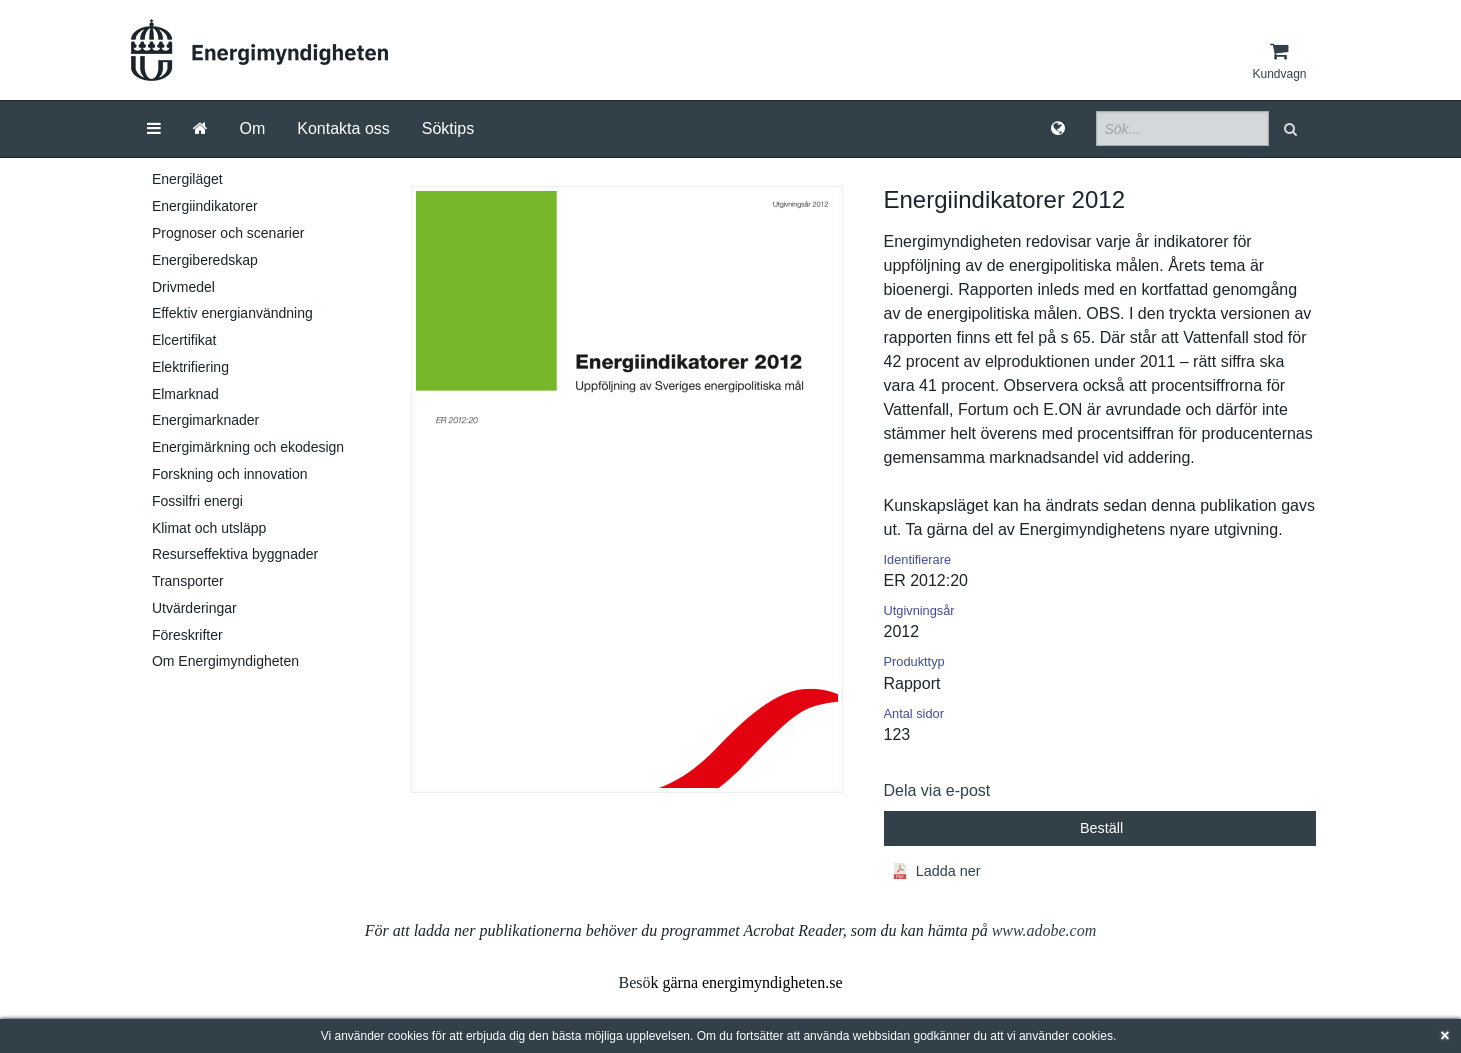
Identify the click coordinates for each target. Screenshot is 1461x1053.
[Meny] (154, 129)
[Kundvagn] (1279, 61)
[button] (1292, 128)
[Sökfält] (1182, 128)
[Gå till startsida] (200, 129)
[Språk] (1058, 129)
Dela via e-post (937, 790)
